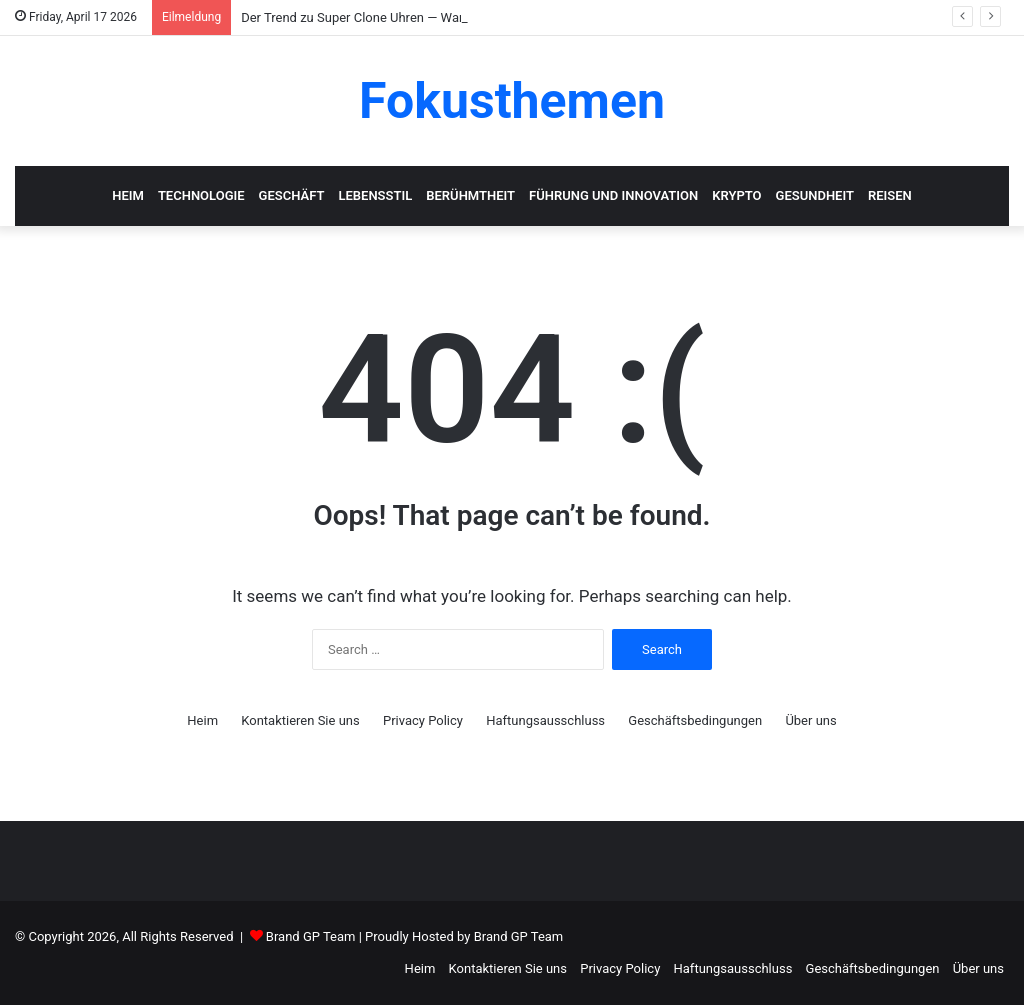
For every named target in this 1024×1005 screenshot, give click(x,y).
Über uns (810, 720)
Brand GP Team (311, 936)
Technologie (201, 195)
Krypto (736, 195)
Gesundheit (815, 195)
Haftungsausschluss (545, 720)
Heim (128, 195)
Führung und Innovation (613, 195)
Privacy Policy (423, 720)
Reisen (890, 195)
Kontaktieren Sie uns (300, 720)
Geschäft (292, 195)
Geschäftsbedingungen (695, 720)
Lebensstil (375, 195)
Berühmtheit (470, 195)
